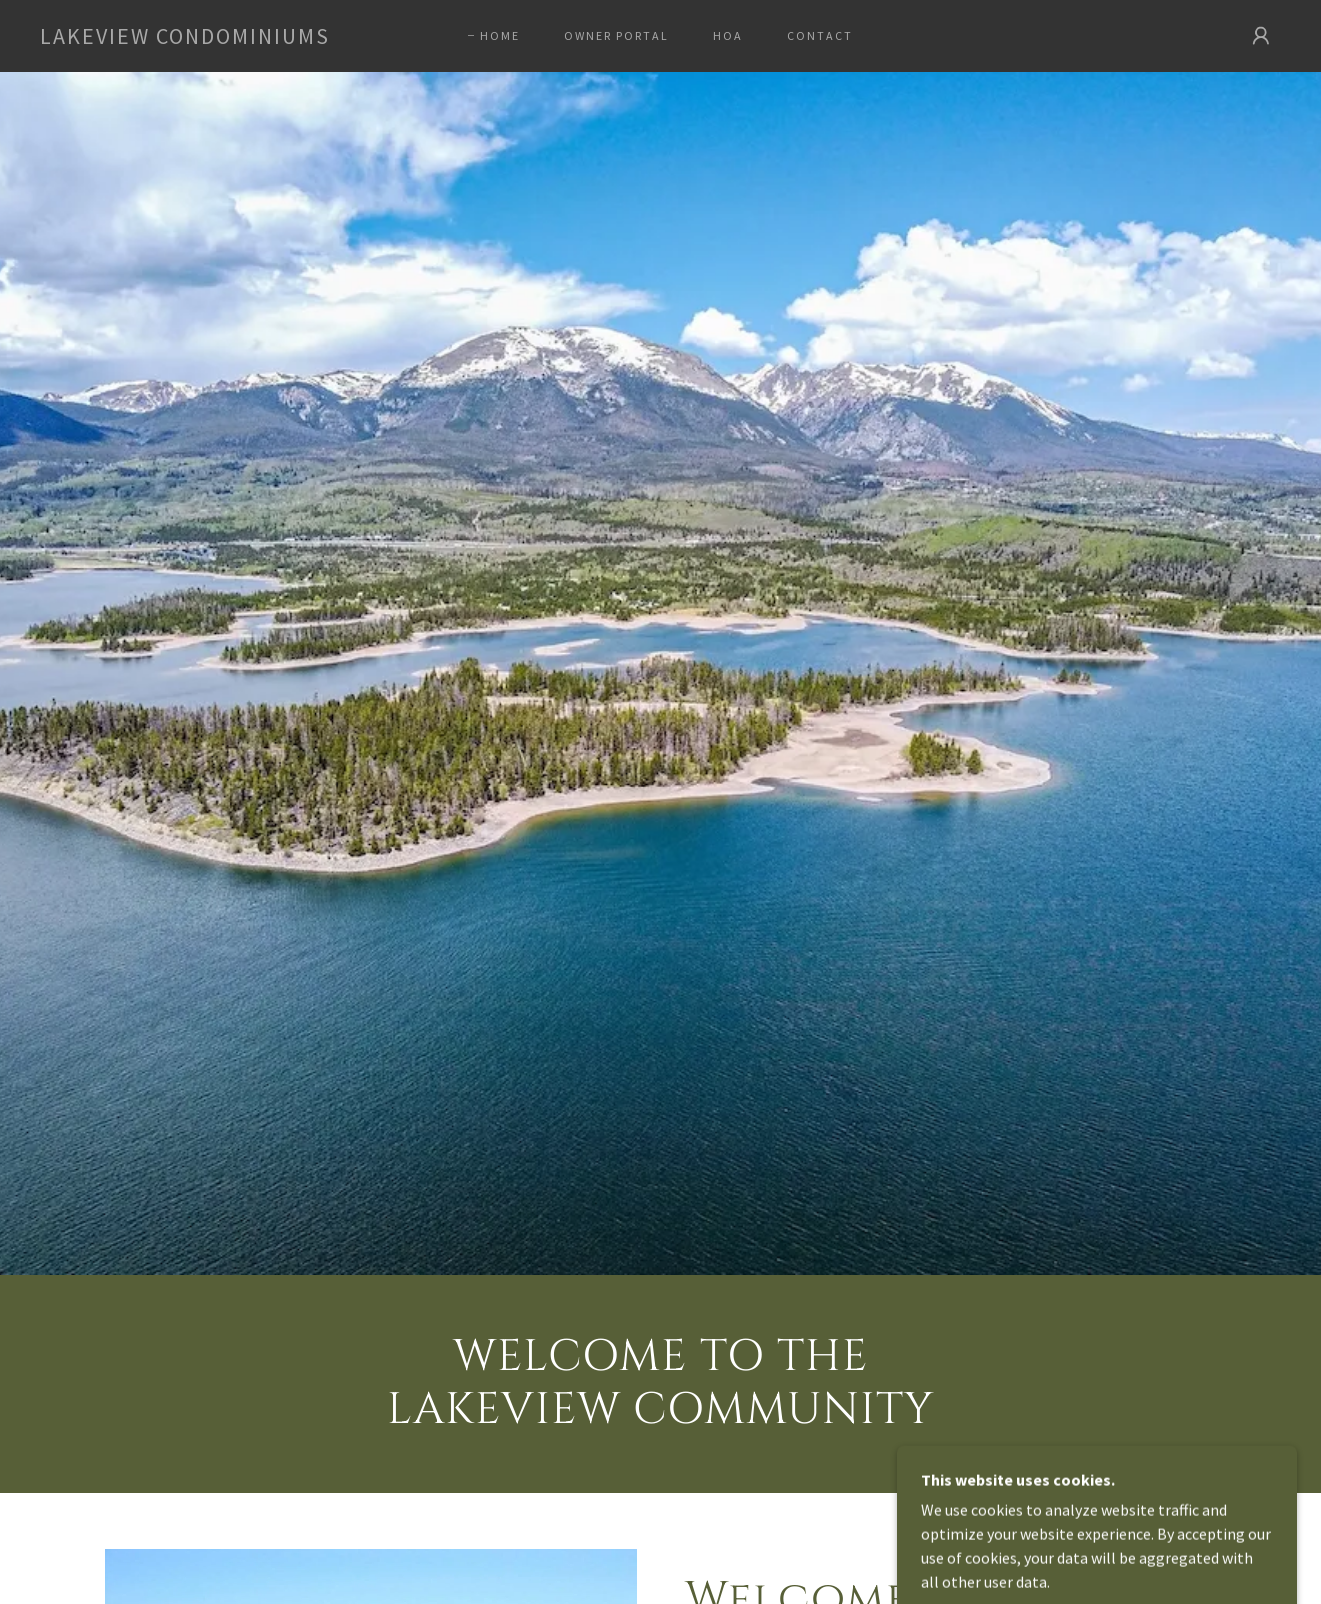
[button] (1261, 36)
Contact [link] (820, 35)
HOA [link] (728, 35)
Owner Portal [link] (616, 35)
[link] (185, 38)
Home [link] (500, 35)
